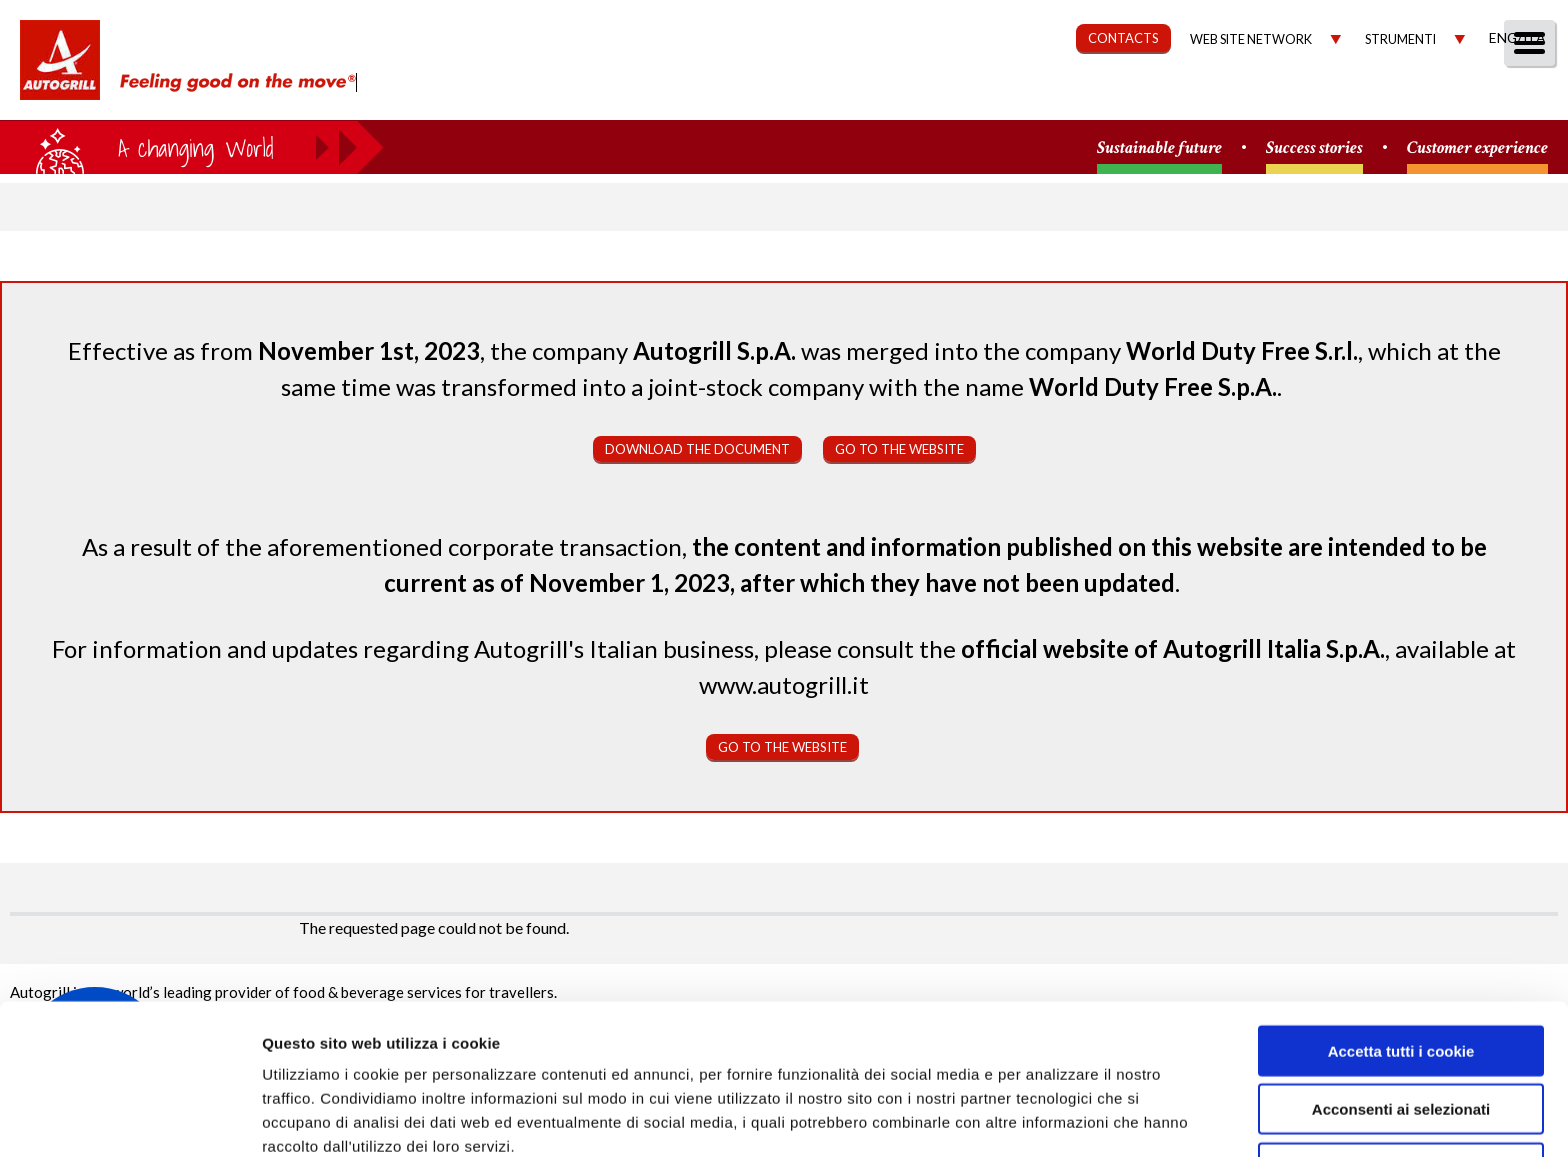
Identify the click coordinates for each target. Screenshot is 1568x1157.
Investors (1327, 96)
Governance (1193, 96)
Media (1430, 96)
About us (792, 96)
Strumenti (1400, 39)
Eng (1503, 37)
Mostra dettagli (1062, 1117)
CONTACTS (1123, 38)
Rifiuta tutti (1400, 1074)
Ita (1534, 37)
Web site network (1251, 39)
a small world (192, 147)
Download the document (697, 449)
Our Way (905, 96)
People (1520, 96)
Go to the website (899, 449)
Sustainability (1040, 96)
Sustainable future (1159, 148)
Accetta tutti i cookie (1401, 957)
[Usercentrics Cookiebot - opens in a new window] (129, 1118)
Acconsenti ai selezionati (1401, 1016)
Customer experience (1477, 148)
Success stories (1314, 148)
